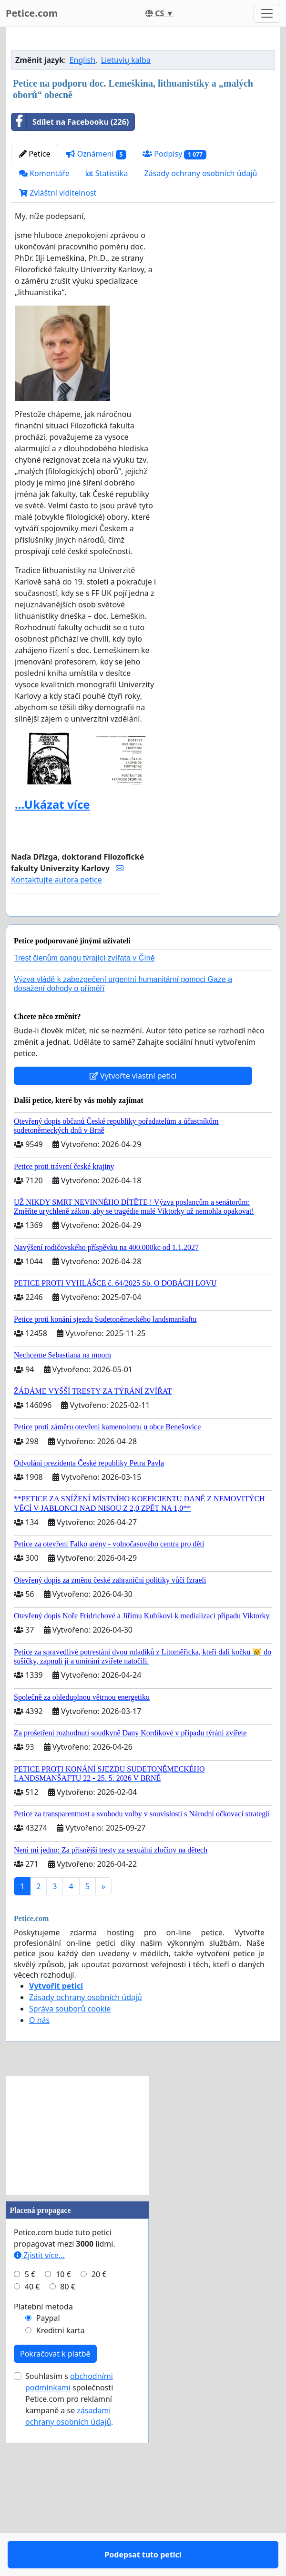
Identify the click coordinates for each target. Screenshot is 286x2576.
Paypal (48, 2479)
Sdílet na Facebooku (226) (70, 255)
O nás (39, 2181)
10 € (63, 2435)
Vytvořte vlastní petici (133, 1236)
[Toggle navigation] (267, 13)
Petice (34, 287)
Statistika (107, 306)
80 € (67, 2447)
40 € (32, 2447)
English (82, 193)
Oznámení (96, 287)
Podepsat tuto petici (85, 1055)
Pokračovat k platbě (55, 2514)
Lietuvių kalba (126, 193)
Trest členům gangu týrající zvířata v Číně (84, 1119)
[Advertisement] (143, 109)
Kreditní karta (60, 2491)
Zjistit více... (39, 2416)
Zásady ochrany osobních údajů (200, 306)
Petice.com (32, 13)
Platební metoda (43, 2467)
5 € (30, 2435)
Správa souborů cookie (70, 2169)
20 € (99, 2435)
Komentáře (44, 306)
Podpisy (174, 287)
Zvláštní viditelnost (57, 326)
